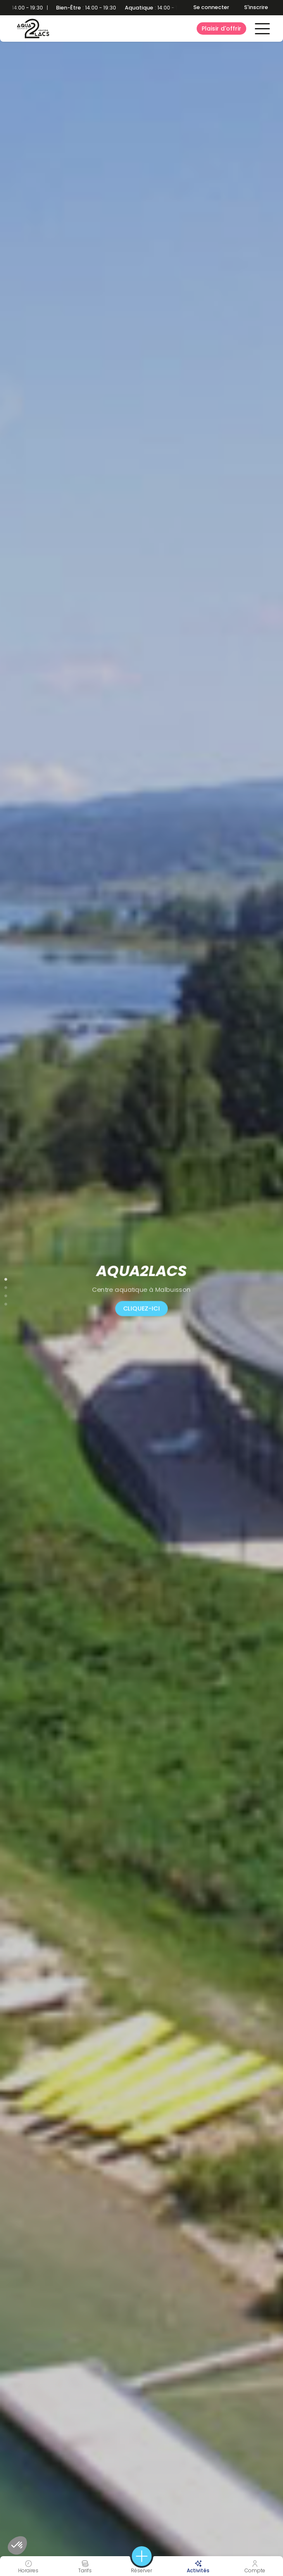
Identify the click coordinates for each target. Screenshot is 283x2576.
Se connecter (211, 7)
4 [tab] (6, 1302)
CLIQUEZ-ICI (141, 1308)
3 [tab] (6, 1294)
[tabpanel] (141, 1288)
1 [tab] (6, 1277)
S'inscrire (256, 7)
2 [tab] (6, 1286)
